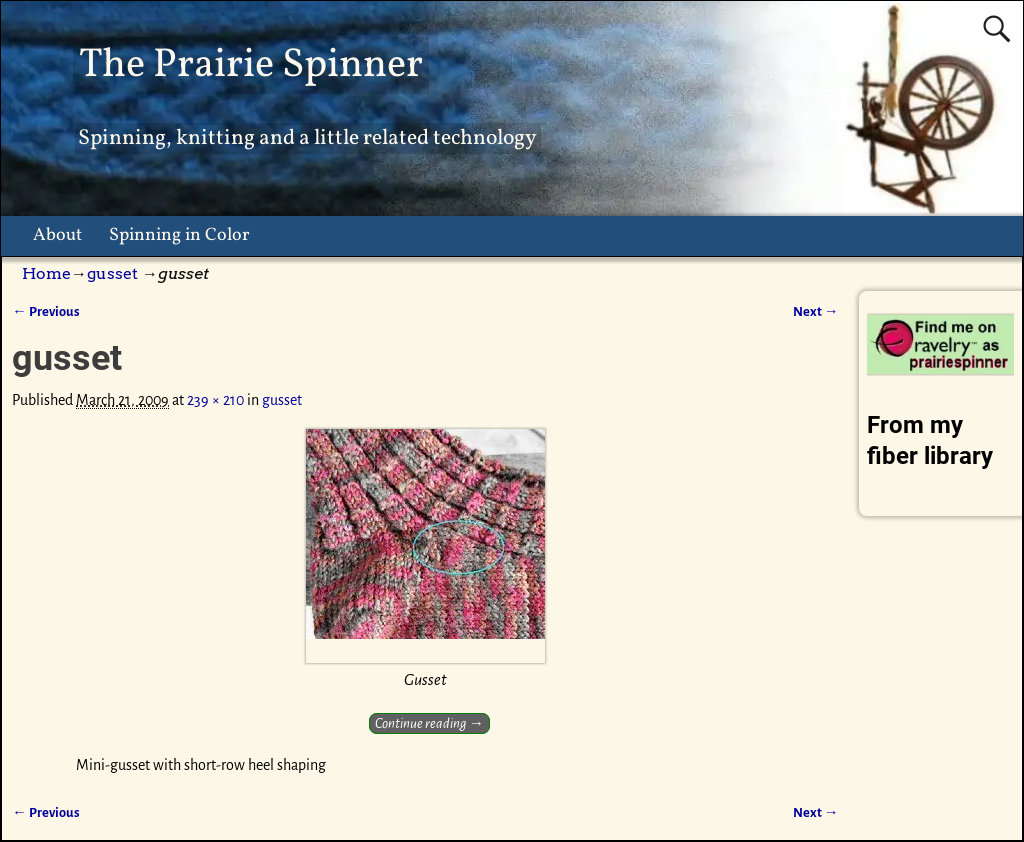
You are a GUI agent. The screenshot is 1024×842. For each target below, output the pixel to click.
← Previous (45, 311)
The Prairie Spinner (251, 65)
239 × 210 (215, 400)
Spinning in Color (179, 235)
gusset (112, 273)
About (57, 235)
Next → (815, 311)
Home (46, 273)
